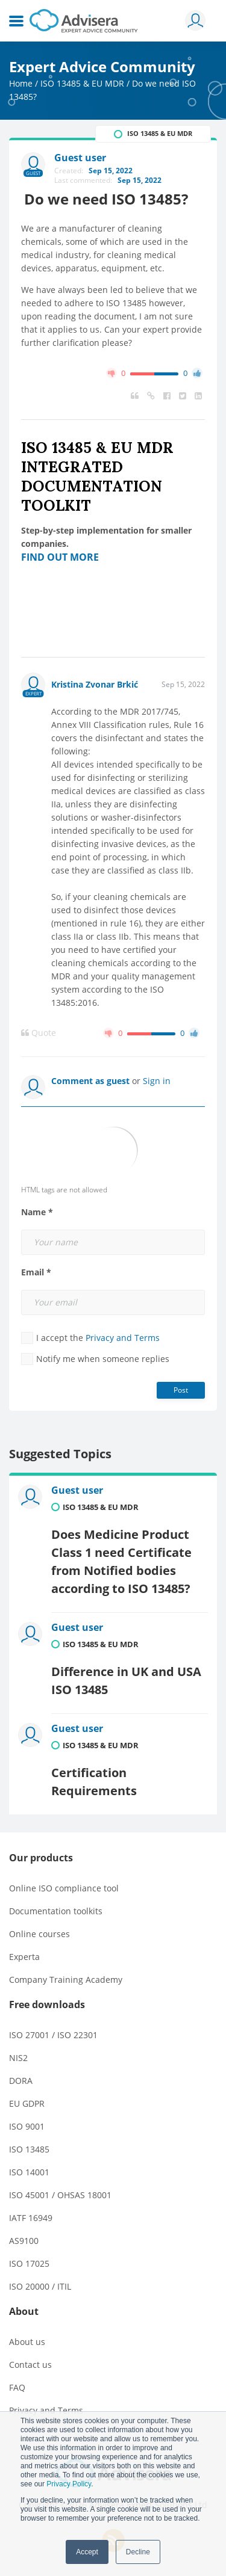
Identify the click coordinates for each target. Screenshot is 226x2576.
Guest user (77, 1490)
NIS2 (18, 2057)
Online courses (39, 1934)
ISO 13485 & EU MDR (82, 83)
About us (27, 2341)
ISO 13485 (29, 2149)
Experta (24, 1956)
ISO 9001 (27, 2126)
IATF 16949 (30, 2217)
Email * (36, 1272)
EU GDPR (27, 2103)
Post (181, 1390)
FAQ (17, 2387)
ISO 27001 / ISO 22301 (53, 2035)
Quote (38, 1033)
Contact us (30, 2364)
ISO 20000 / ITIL (40, 2286)
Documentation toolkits (55, 1911)
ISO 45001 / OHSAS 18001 (60, 2195)
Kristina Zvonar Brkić (94, 684)
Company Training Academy (65, 1979)
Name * (37, 1212)
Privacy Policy (68, 2484)
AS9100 (24, 2240)
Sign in (157, 1080)
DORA (21, 2080)
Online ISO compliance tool (64, 1888)
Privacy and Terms (123, 1337)
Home (21, 83)
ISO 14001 (29, 2172)
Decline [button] (138, 2552)
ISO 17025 (29, 2263)
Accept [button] (87, 2552)
